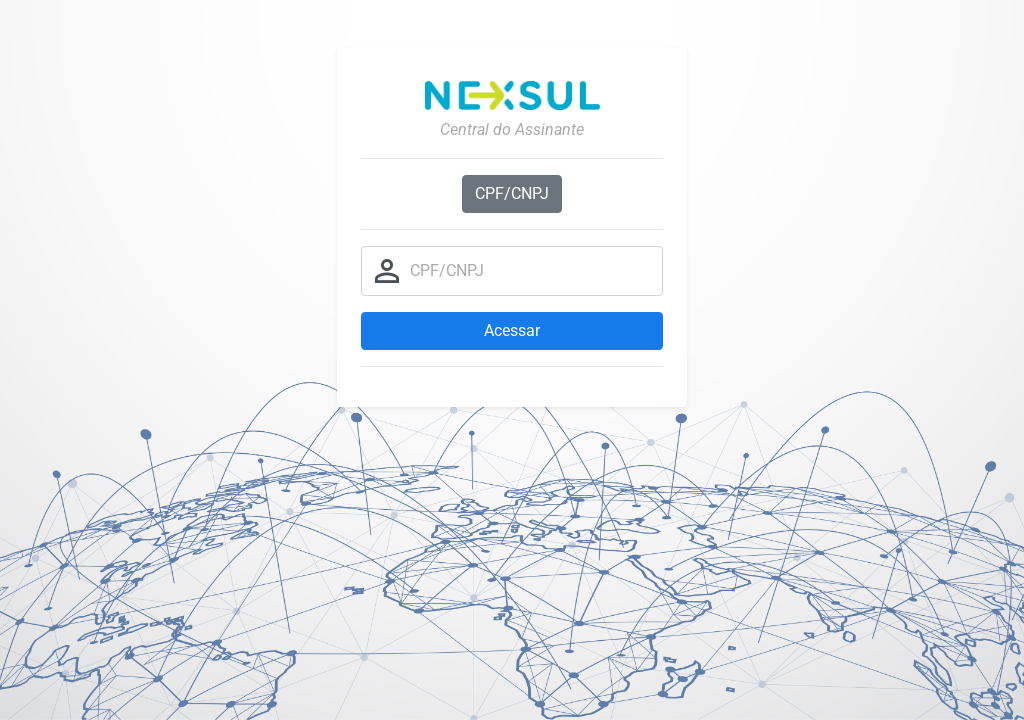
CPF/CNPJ (512, 193)
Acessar (512, 330)
